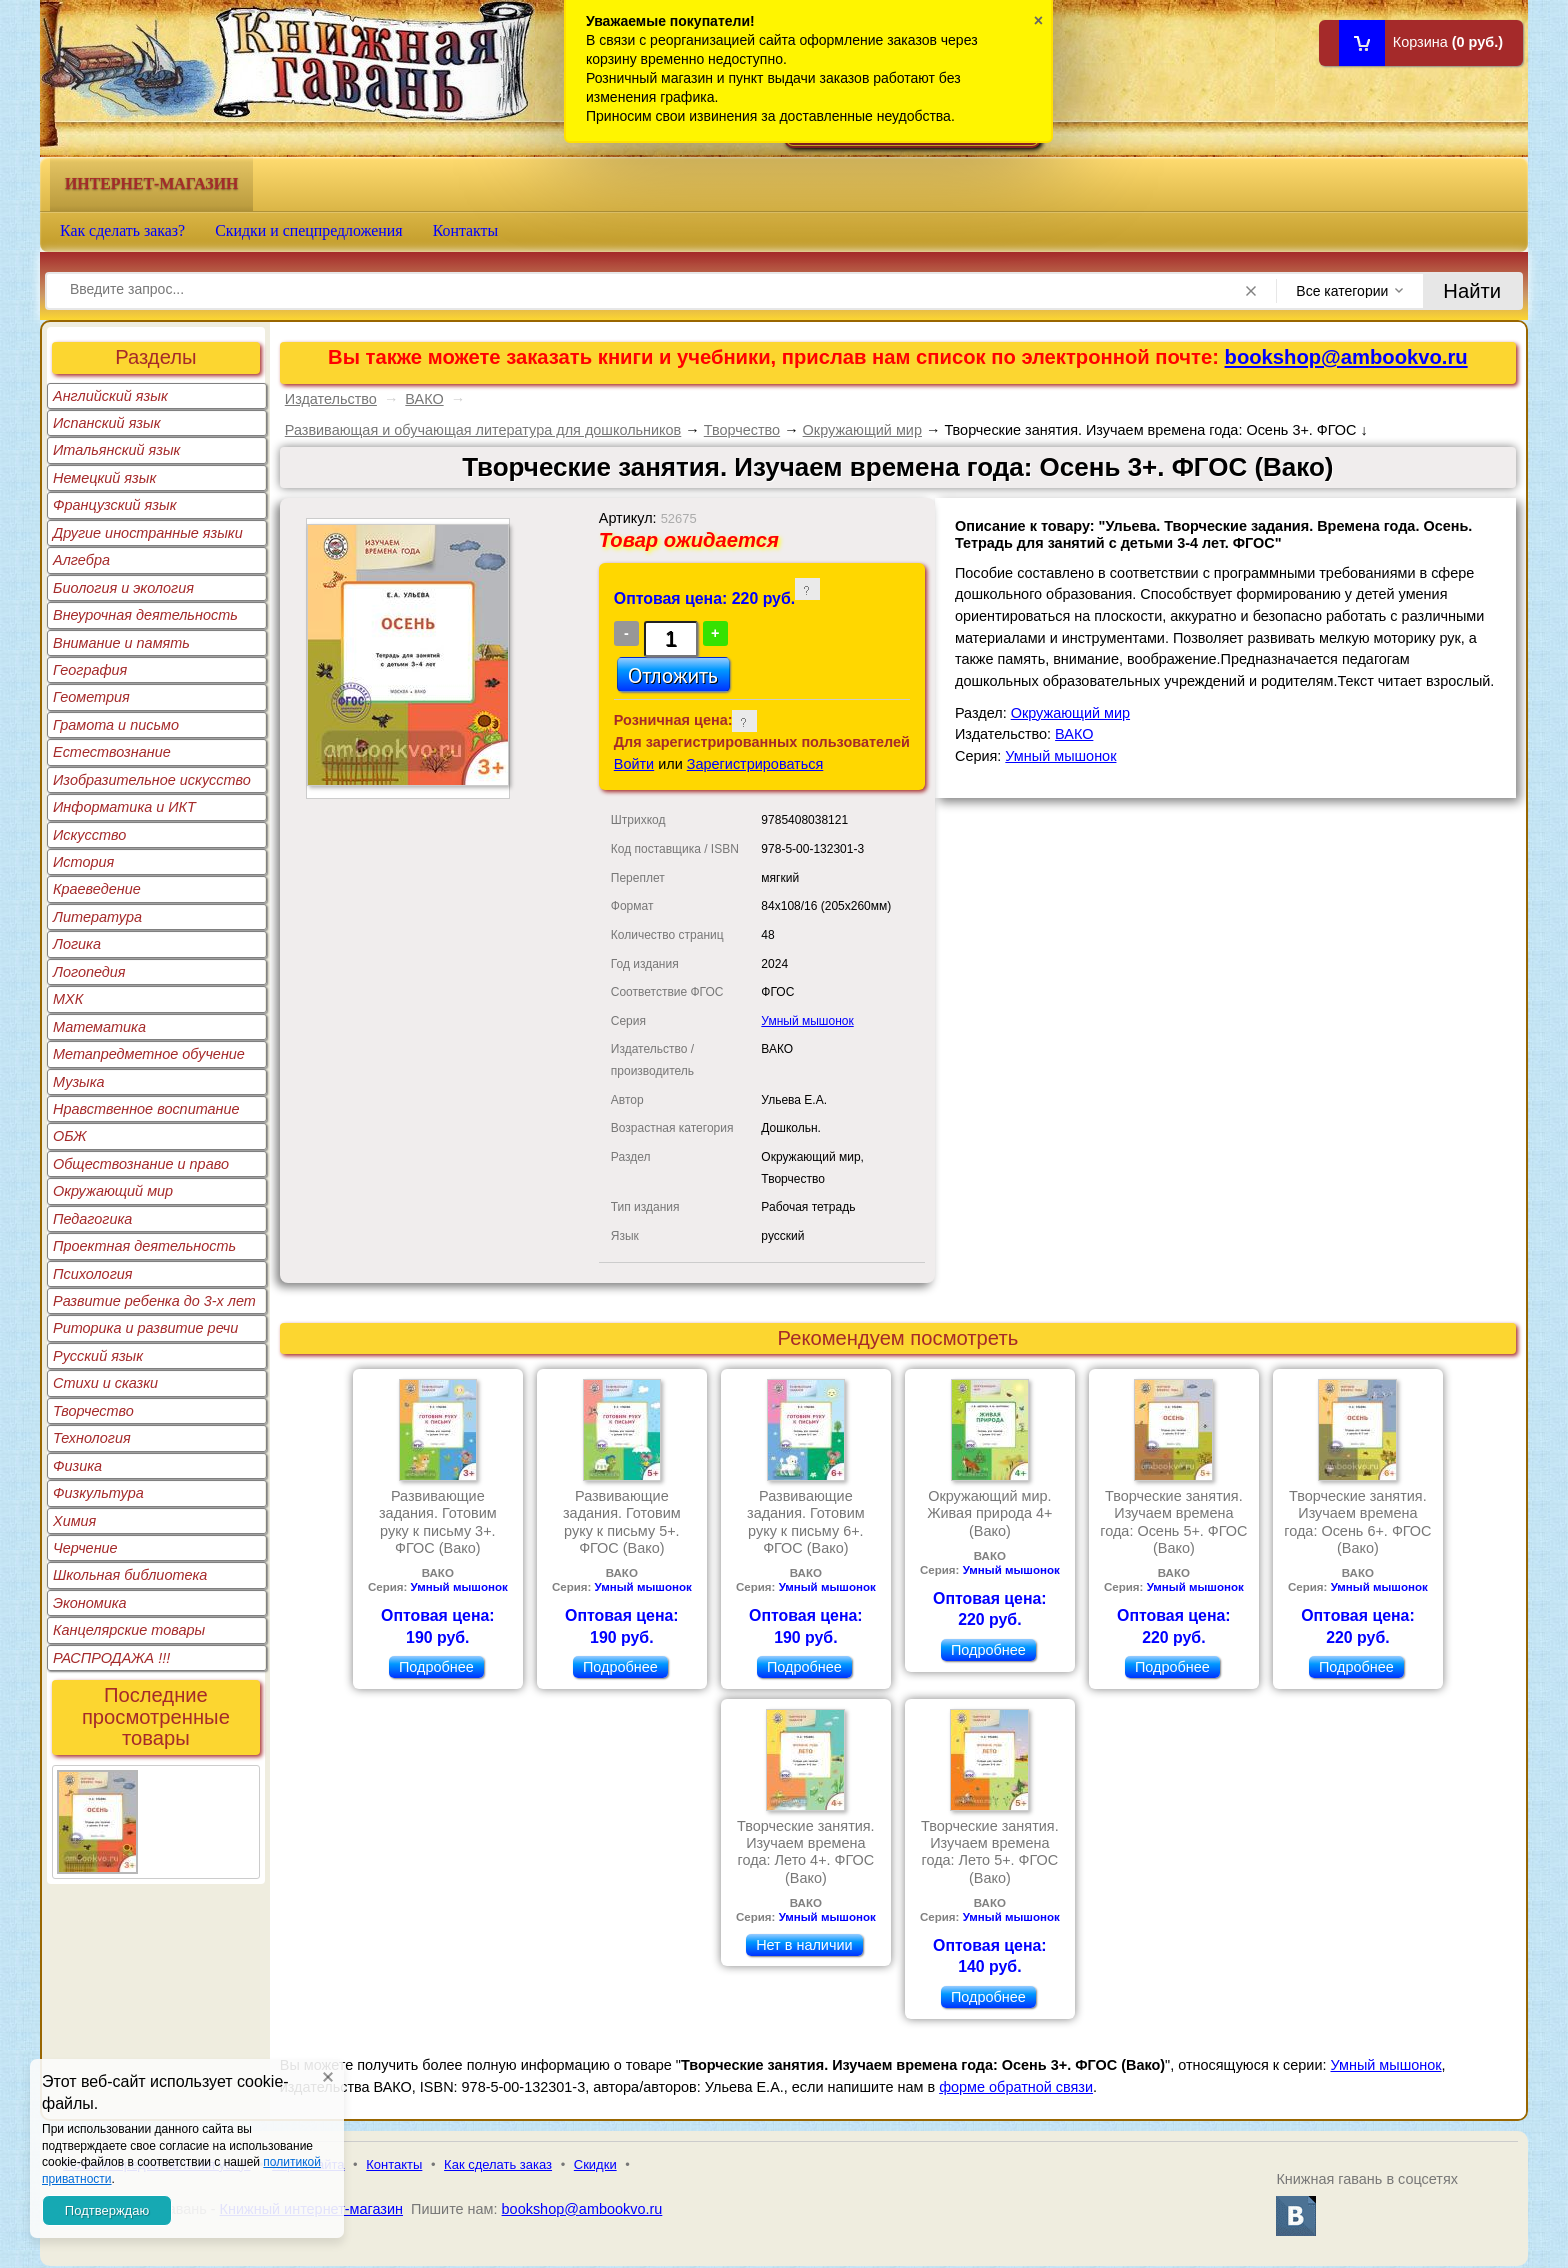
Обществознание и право (141, 1164)
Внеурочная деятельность (145, 615)
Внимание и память (121, 643)
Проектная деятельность (144, 1246)
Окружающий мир (113, 1191)
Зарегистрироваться (755, 764)
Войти (634, 764)
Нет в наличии (804, 1945)
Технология (92, 1438)
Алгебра (81, 560)
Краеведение (97, 889)
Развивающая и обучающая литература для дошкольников (483, 430)
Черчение (85, 1548)
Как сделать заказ (498, 2164)
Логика (77, 944)
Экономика (90, 1603)
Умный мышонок (807, 1021)
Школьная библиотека (130, 1575)
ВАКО (424, 399)
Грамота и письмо (116, 725)
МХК (68, 999)
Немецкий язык (104, 478)
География (90, 670)
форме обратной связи (1016, 2087)
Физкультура (98, 1493)
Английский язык (110, 396)
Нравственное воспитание (146, 1109)
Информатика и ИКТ (124, 807)
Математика (99, 1027)
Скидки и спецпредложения (309, 230)
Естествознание (112, 752)
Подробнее (436, 1667)
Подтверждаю (107, 2210)
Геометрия (91, 697)
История (83, 862)
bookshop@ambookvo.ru (1346, 357)
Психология (93, 1274)
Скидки (595, 2164)
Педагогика (92, 1219)
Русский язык (98, 1356)
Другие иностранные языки (148, 533)
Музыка (79, 1082)
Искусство (89, 835)
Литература (97, 917)
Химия (74, 1521)
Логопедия (89, 972)
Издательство (331, 399)
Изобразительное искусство (152, 780)
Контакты (466, 230)
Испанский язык (107, 423)
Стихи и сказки (105, 1383)
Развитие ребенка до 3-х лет (154, 1301)
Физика (77, 1466)
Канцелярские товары (129, 1630)
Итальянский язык (116, 450)
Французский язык (114, 505)
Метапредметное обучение (149, 1054)
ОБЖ (70, 1136)
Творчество (93, 1411)
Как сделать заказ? (122, 230)
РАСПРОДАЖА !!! (111, 1658)
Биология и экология (123, 588)
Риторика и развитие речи (145, 1328)
